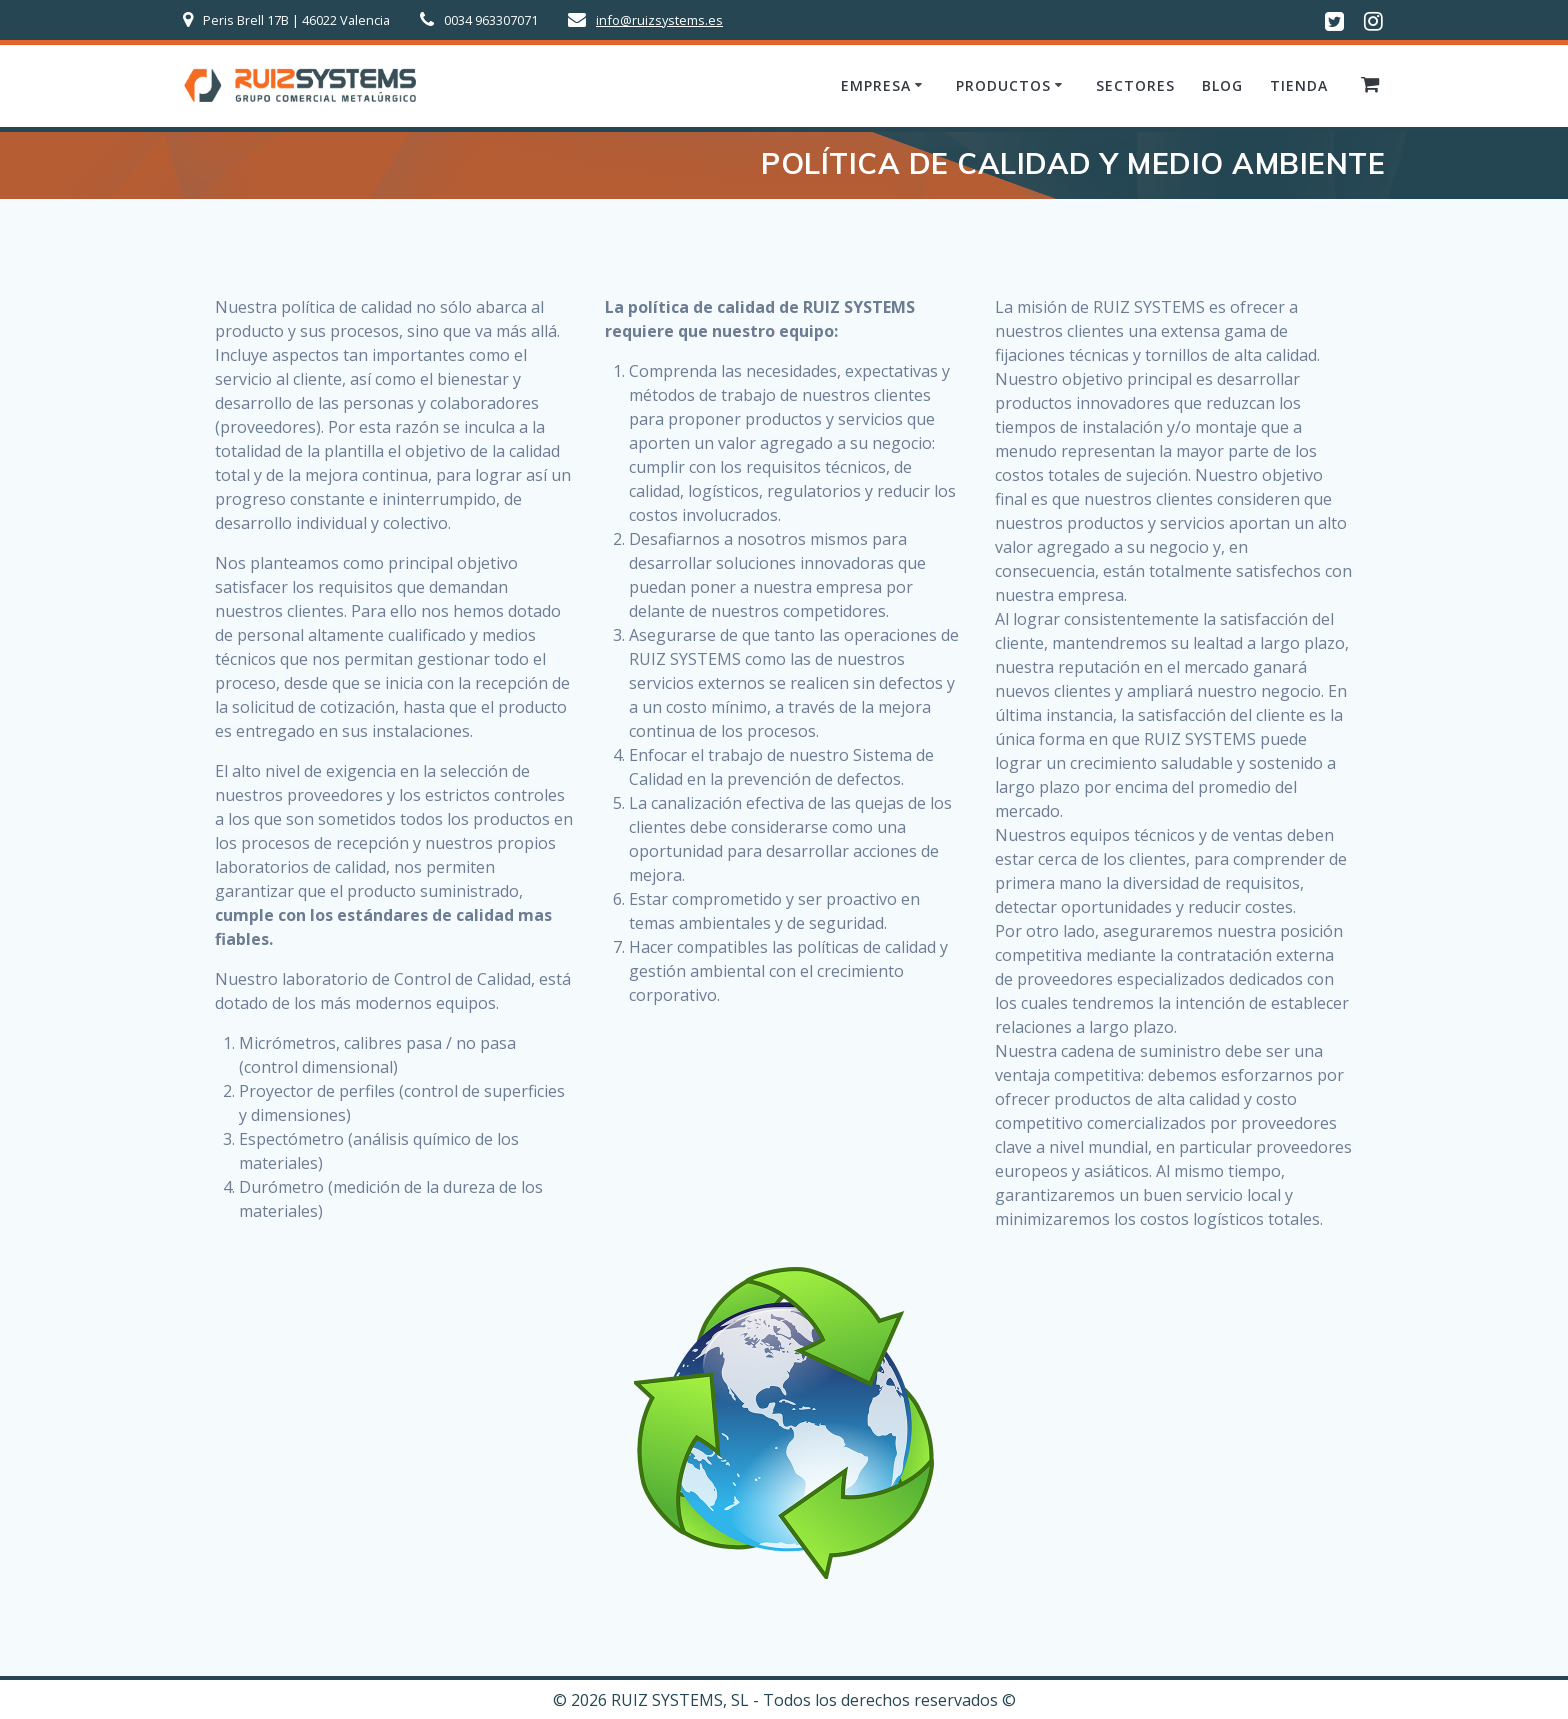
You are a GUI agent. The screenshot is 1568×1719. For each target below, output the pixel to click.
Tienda (1299, 85)
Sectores (1135, 85)
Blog (1222, 85)
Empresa (876, 85)
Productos (1003, 85)
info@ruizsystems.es (659, 20)
